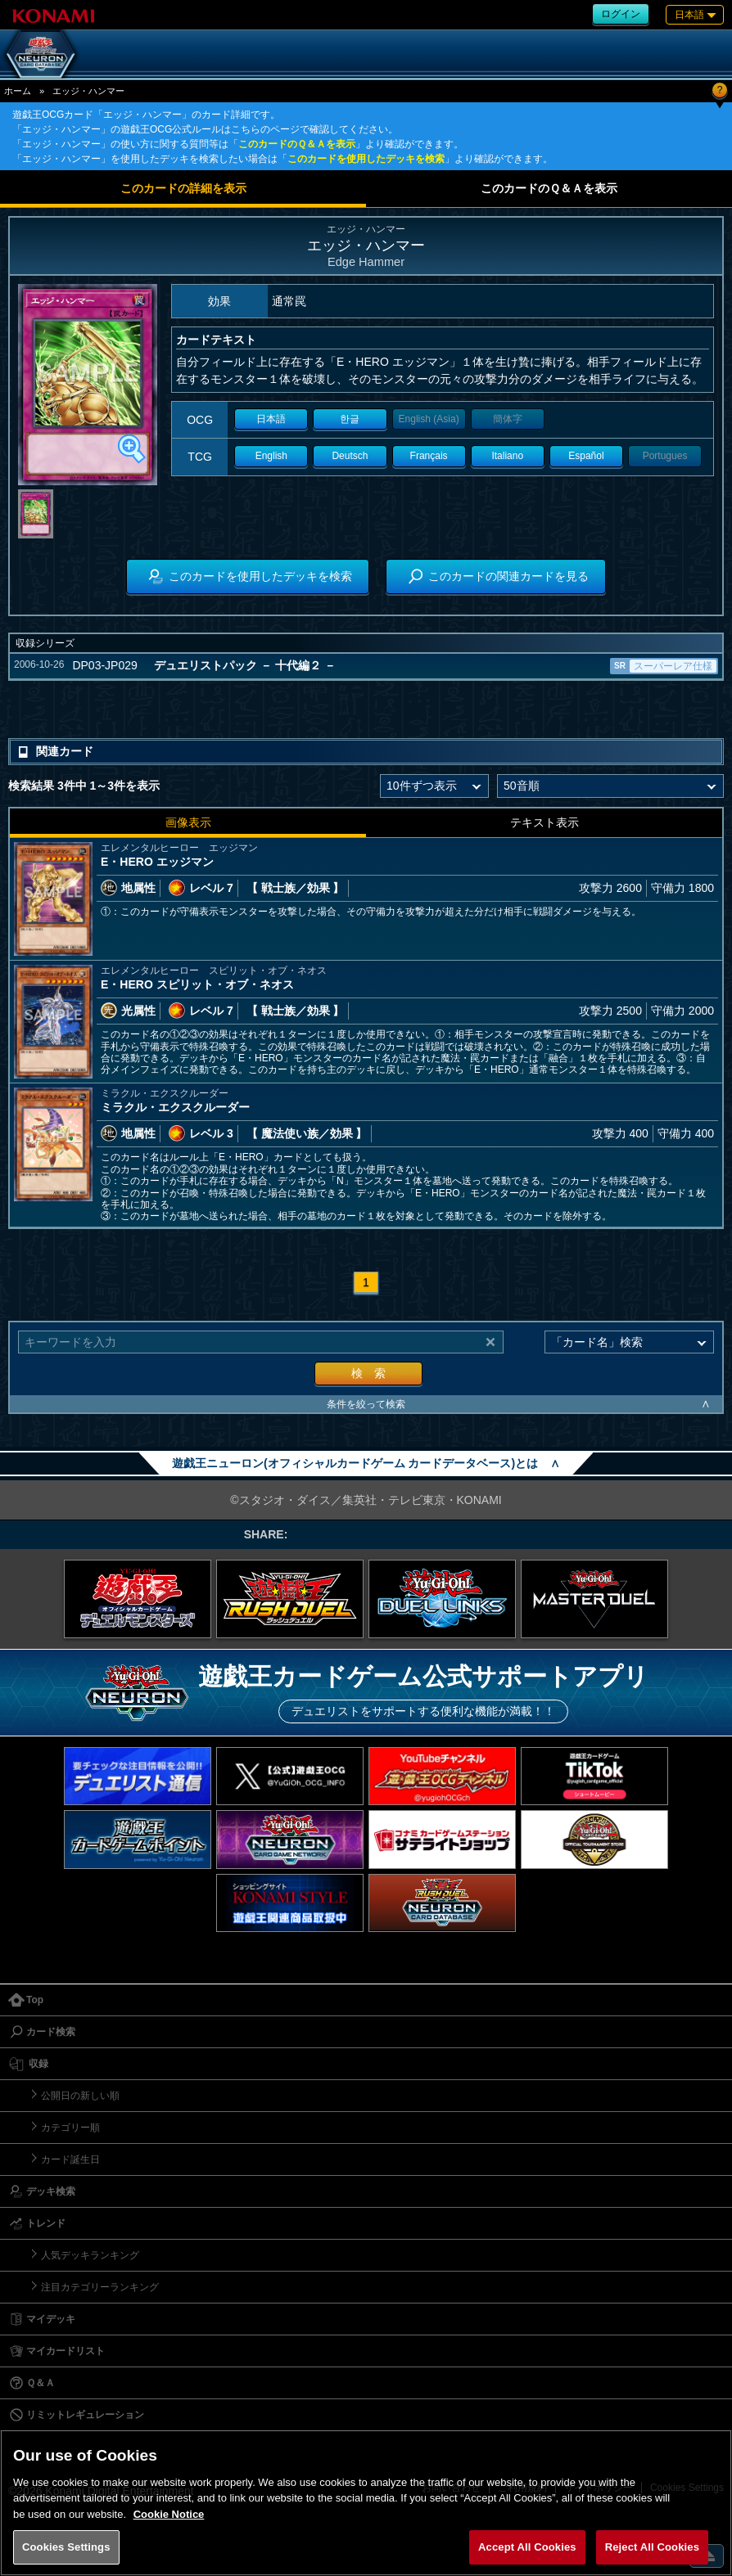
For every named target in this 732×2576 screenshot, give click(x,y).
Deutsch (350, 456)
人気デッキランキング (90, 2255)
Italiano (507, 456)
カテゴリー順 (70, 2127)
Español (585, 456)
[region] (366, 2503)
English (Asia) (429, 419)
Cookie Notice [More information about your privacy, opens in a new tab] (169, 2514)
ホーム (17, 91)
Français (429, 456)
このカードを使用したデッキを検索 (366, 158)
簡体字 (507, 419)
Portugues (665, 456)
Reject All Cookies (652, 2547)
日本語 (271, 419)
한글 (349, 419)
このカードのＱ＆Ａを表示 (296, 144)
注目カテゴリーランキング (100, 2287)
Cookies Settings (66, 2547)
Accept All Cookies (527, 2547)
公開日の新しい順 (80, 2095)
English (271, 456)
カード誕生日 (70, 2159)
